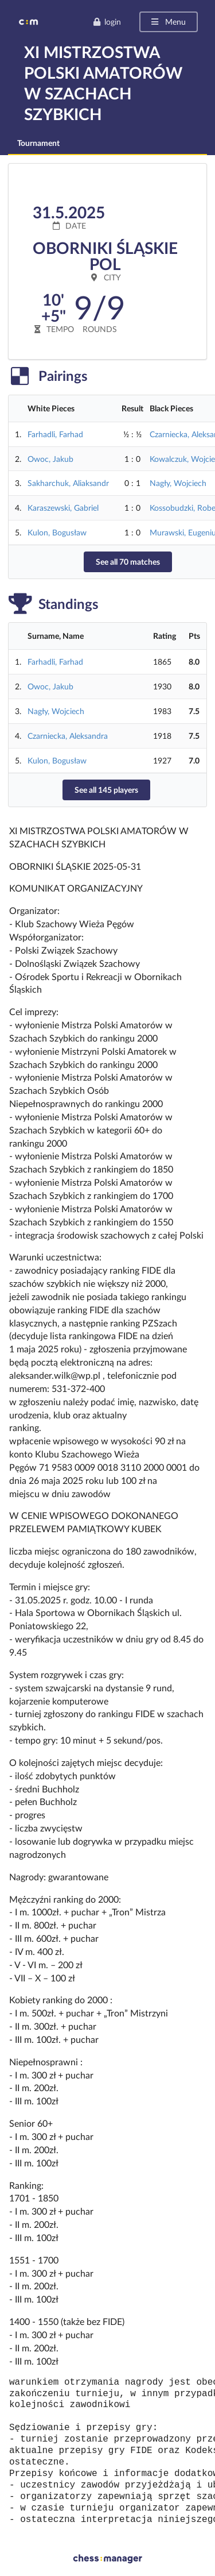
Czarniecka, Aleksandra (68, 736)
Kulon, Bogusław (57, 532)
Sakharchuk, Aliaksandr (68, 483)
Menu (168, 21)
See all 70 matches (128, 561)
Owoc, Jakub (50, 459)
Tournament (38, 143)
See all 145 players (106, 790)
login (107, 21)
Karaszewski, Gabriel (63, 507)
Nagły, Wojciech (178, 483)
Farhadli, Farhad (55, 434)
